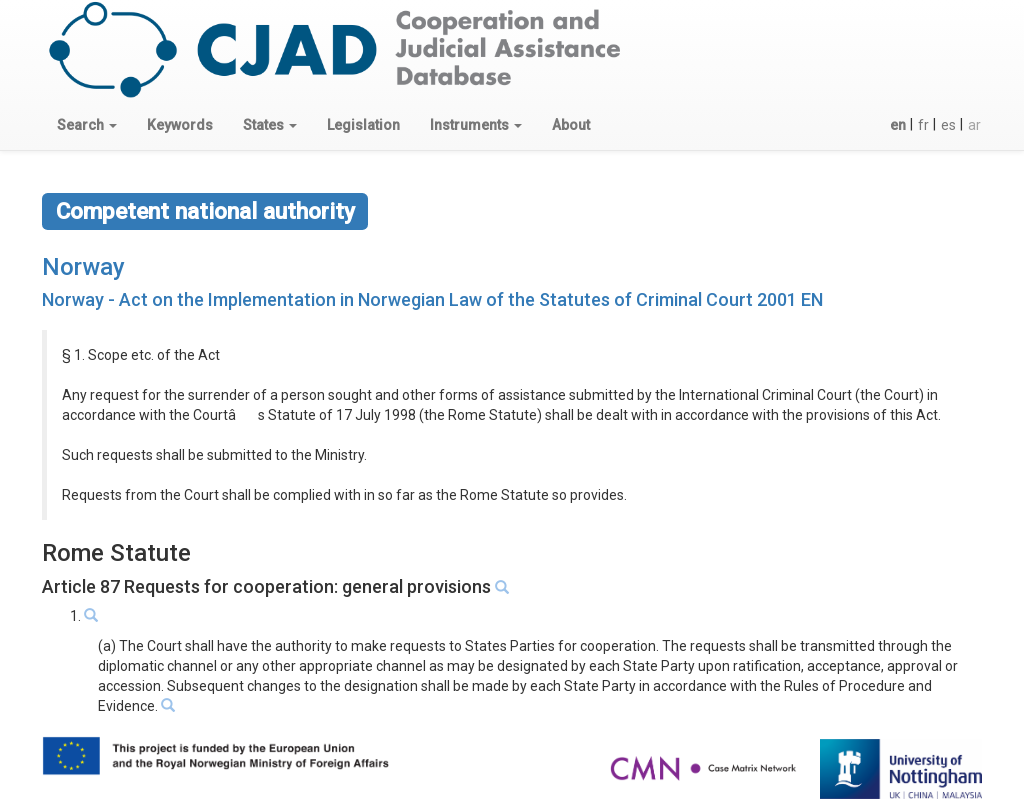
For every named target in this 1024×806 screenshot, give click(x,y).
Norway (83, 267)
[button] (87, 125)
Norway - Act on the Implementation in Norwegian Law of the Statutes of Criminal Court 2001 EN (432, 299)
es (948, 125)
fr (923, 125)
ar (974, 125)
